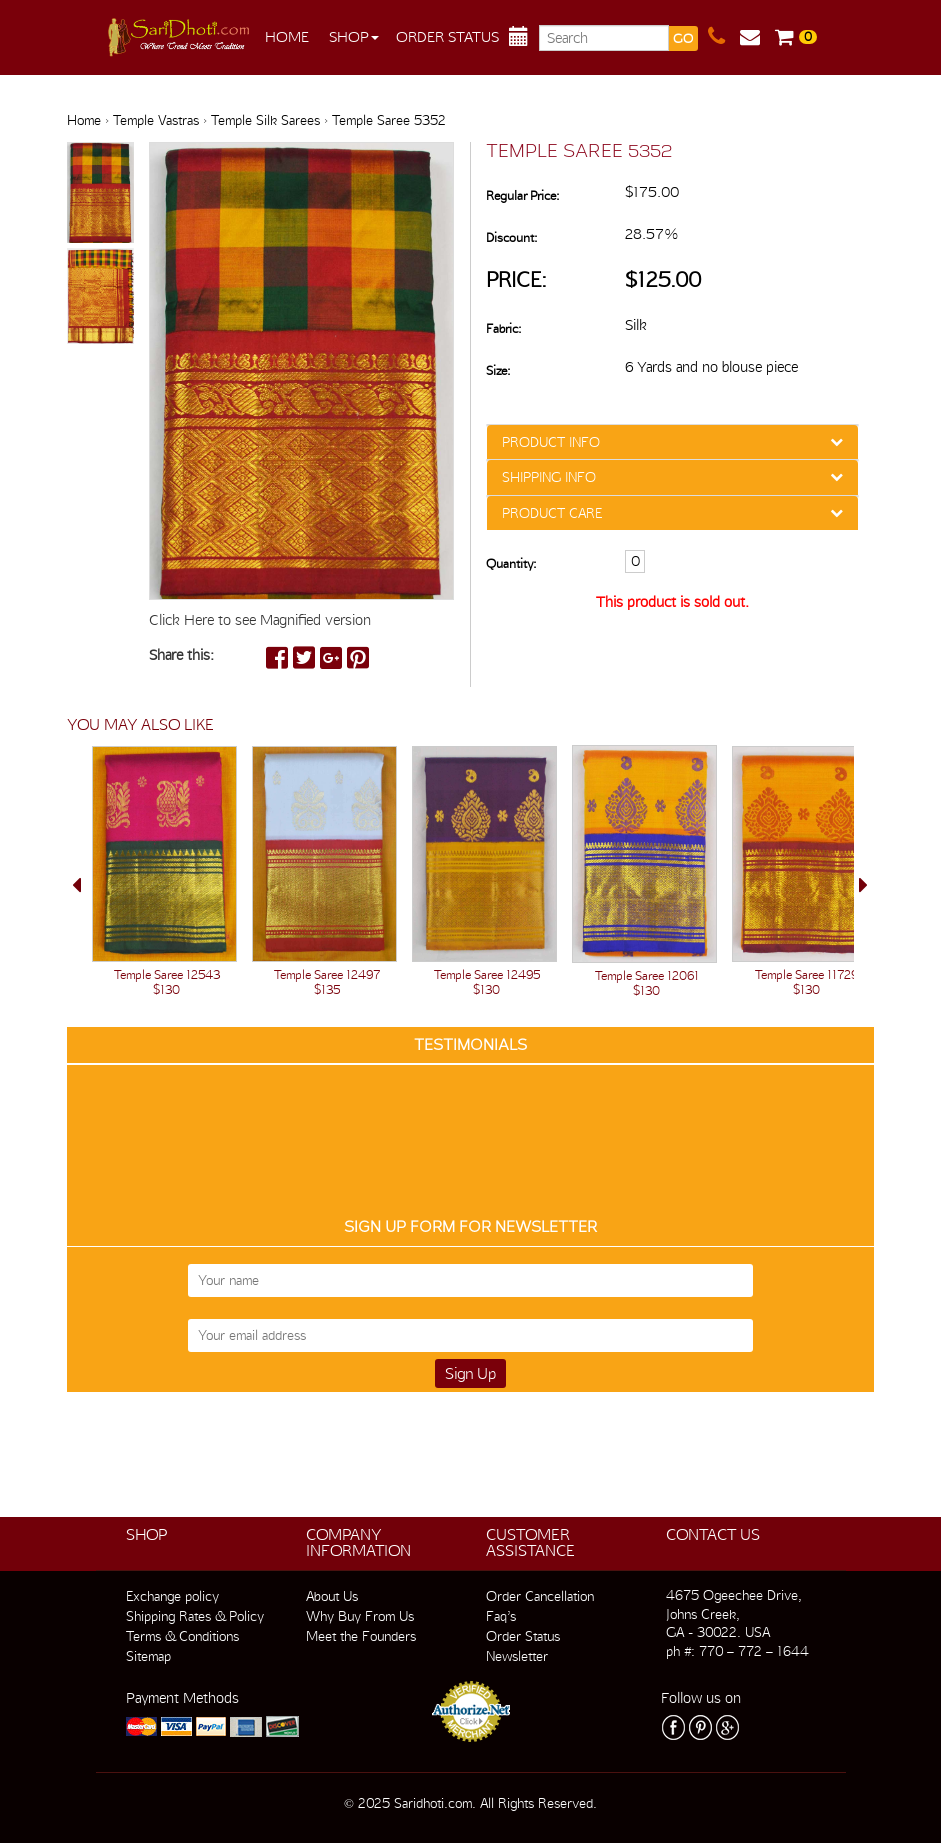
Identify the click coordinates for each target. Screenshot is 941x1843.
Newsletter (517, 1656)
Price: (516, 279)
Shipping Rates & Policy (195, 1616)
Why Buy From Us (360, 1616)
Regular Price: (522, 195)
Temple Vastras (156, 120)
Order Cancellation (540, 1596)
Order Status (447, 37)
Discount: (511, 237)
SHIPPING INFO (549, 477)
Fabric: (503, 328)
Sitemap (148, 1656)
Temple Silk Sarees (265, 120)
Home (287, 37)
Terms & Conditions (182, 1636)
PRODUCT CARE (552, 513)
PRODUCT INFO (551, 442)
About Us (332, 1596)
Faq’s (501, 1616)
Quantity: (511, 563)
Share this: (181, 655)
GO (683, 38)
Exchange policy (172, 1596)
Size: (498, 370)
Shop (354, 37)
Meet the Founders (361, 1636)
